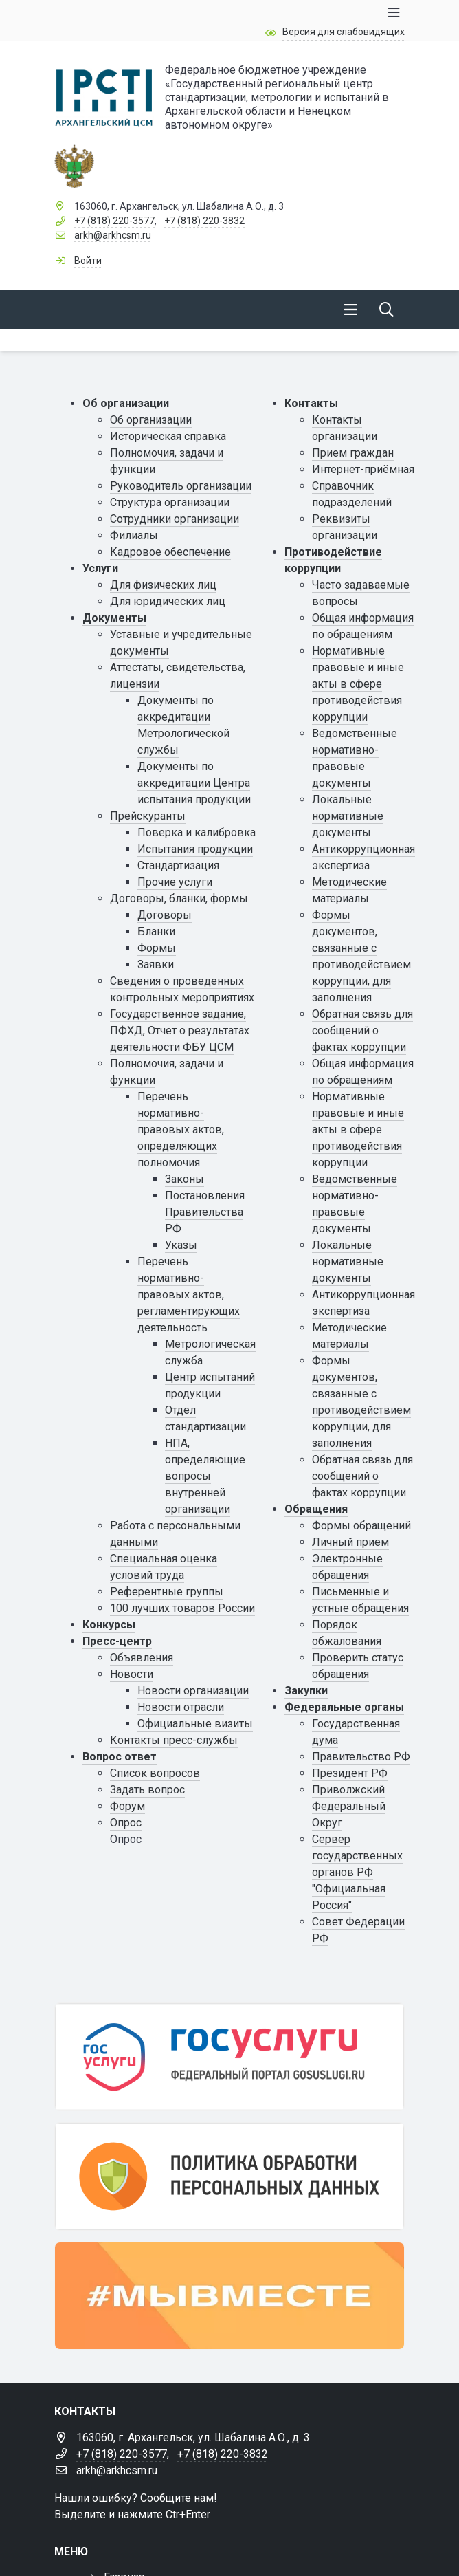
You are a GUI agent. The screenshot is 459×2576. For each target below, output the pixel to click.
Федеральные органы (344, 1707)
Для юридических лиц (167, 601)
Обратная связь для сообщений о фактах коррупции (362, 1030)
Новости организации (193, 1690)
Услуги (100, 568)
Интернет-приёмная (363, 469)
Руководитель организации (180, 485)
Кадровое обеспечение (170, 551)
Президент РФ (350, 1773)
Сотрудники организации (174, 518)
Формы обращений (361, 1525)
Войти (88, 260)
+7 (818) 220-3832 (204, 220)
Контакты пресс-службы (174, 1740)
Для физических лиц (163, 584)
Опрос (126, 1822)
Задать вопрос (147, 1789)
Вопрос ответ (119, 1756)
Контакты (311, 403)
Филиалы (134, 535)
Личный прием (350, 1542)
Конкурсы (108, 1624)
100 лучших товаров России (182, 1608)
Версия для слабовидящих (343, 31)
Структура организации (170, 502)
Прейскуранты (148, 815)
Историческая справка (168, 436)
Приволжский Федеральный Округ (348, 1806)
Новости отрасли (180, 1707)
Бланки (156, 931)
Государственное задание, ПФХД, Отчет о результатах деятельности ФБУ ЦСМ (179, 1030)
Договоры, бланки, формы (179, 898)
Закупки (306, 1690)
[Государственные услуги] (229, 2056)
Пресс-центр (117, 1641)
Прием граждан (353, 452)
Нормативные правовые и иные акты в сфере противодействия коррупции (358, 683)
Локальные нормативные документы (347, 816)
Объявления (141, 1657)
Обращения (316, 1509)
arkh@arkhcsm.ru (112, 235)
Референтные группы (166, 1591)
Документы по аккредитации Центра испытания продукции (194, 783)
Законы (184, 1179)
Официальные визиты (195, 1723)
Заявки (155, 964)
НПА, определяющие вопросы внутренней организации (205, 1476)
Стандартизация (178, 865)
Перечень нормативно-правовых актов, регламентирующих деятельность (188, 1294)
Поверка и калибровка (196, 832)
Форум (127, 1806)
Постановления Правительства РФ (205, 1212)
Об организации (125, 403)
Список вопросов (155, 1773)
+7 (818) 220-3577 (114, 220)
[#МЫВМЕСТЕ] (229, 2296)
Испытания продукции (195, 848)
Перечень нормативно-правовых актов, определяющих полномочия (180, 1129)
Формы (156, 947)
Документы (114, 617)
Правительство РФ (361, 1756)
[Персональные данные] (229, 2176)
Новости (131, 1674)
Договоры (164, 914)
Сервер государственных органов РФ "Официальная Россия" (357, 1872)
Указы (181, 1245)
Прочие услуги (174, 881)
